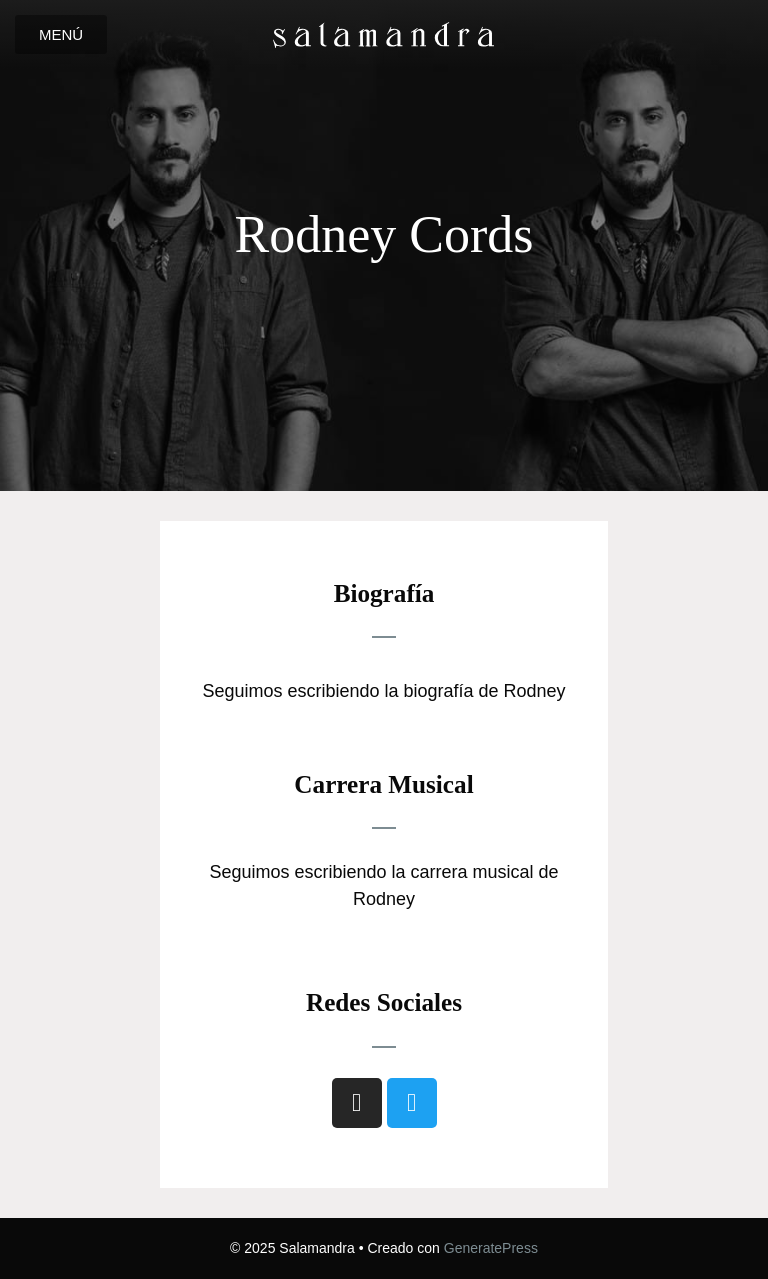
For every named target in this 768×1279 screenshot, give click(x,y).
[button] (61, 34)
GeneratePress (491, 1248)
